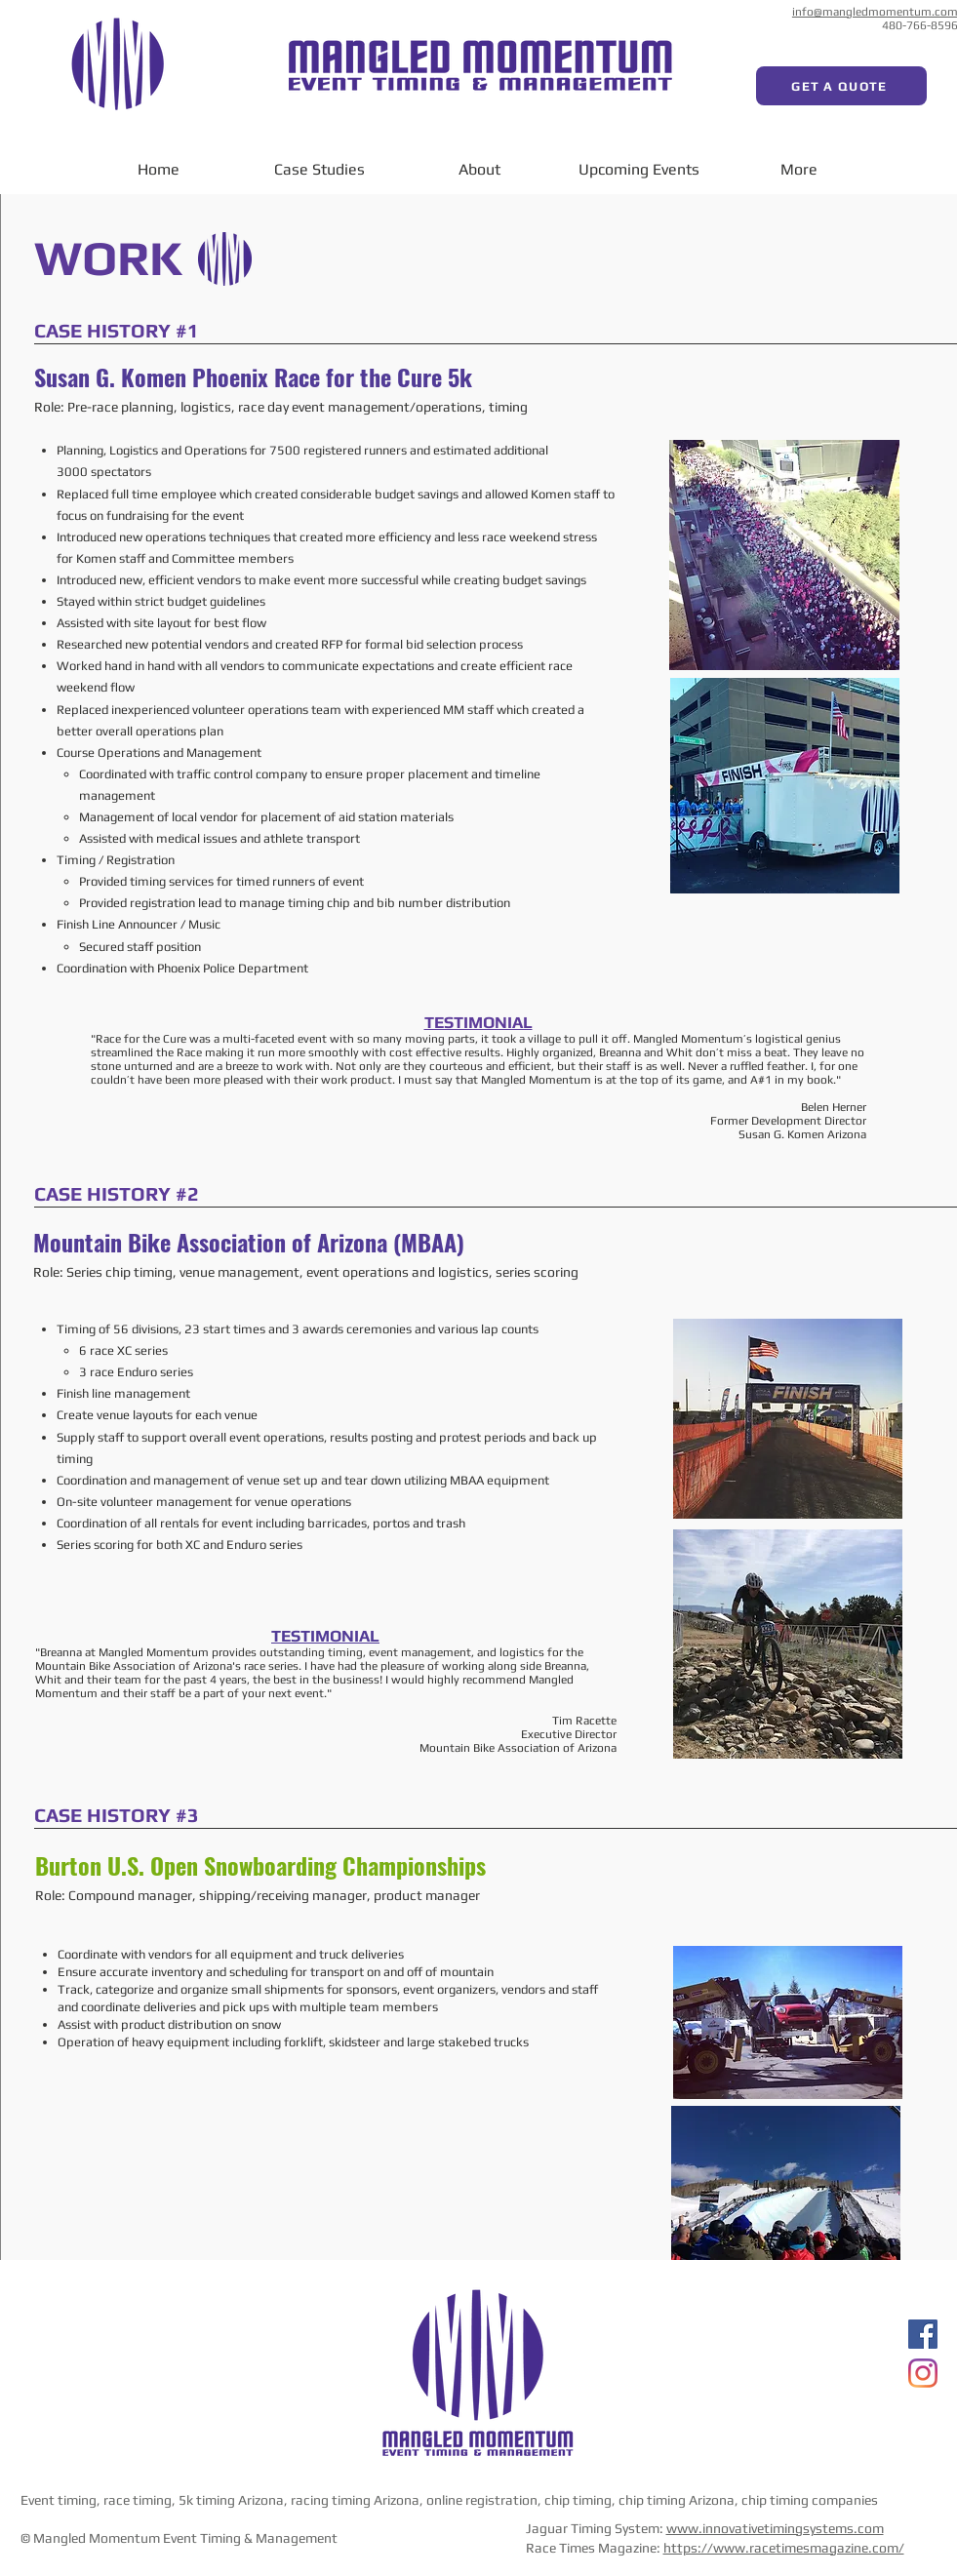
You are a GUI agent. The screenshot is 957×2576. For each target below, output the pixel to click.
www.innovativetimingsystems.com (775, 2528)
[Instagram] (922, 2373)
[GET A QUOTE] (841, 85)
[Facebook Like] (755, 14)
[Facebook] (922, 2334)
